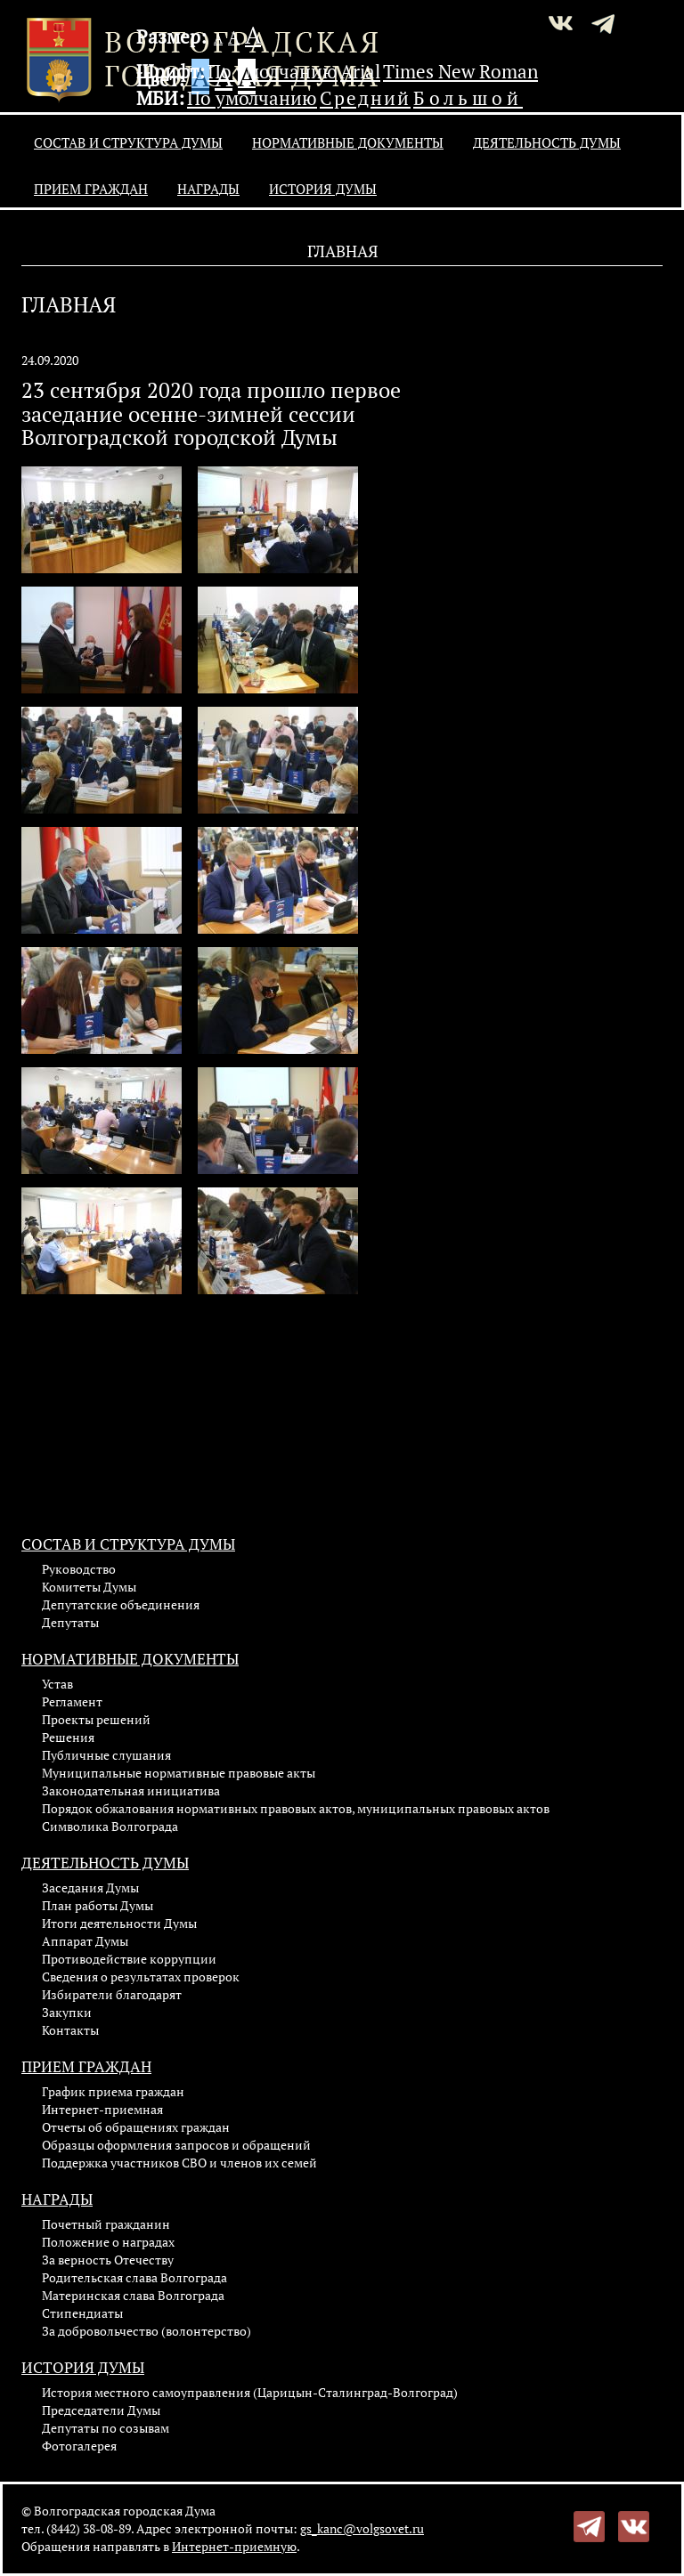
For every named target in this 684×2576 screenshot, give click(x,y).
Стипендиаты (82, 2313)
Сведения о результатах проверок (141, 1976)
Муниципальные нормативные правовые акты (178, 1772)
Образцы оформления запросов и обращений (176, 2144)
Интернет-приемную (234, 2546)
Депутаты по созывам (105, 2427)
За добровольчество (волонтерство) (146, 2330)
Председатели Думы (101, 2410)
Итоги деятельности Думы (119, 1923)
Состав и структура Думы (128, 142)
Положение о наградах (108, 2241)
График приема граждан (113, 2091)
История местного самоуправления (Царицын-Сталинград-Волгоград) (250, 2392)
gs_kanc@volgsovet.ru (362, 2528)
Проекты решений (96, 1719)
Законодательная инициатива (131, 1790)
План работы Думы (97, 1905)
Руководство (79, 1568)
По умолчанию (273, 71)
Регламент (72, 1701)
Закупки (67, 2012)
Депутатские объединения (121, 1604)
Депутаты (70, 1622)
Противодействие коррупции (129, 1958)
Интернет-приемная (102, 2109)
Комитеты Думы (89, 1586)
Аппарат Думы (85, 1940)
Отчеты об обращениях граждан (136, 2126)
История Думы (323, 189)
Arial (360, 71)
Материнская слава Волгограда (133, 2295)
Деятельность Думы (547, 142)
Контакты (70, 2029)
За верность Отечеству (108, 2259)
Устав (57, 1683)
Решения (68, 1737)
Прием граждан (91, 189)
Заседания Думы (90, 1887)
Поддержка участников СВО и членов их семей (179, 2162)
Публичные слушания (106, 1754)
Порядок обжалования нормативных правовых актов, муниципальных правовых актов (296, 1808)
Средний (365, 97)
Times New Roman (460, 71)
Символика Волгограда (110, 1826)
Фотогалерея (79, 2445)
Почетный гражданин (106, 2224)
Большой (468, 97)
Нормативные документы (348, 142)
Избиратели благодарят (112, 1994)
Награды (208, 189)
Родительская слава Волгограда (134, 2277)
